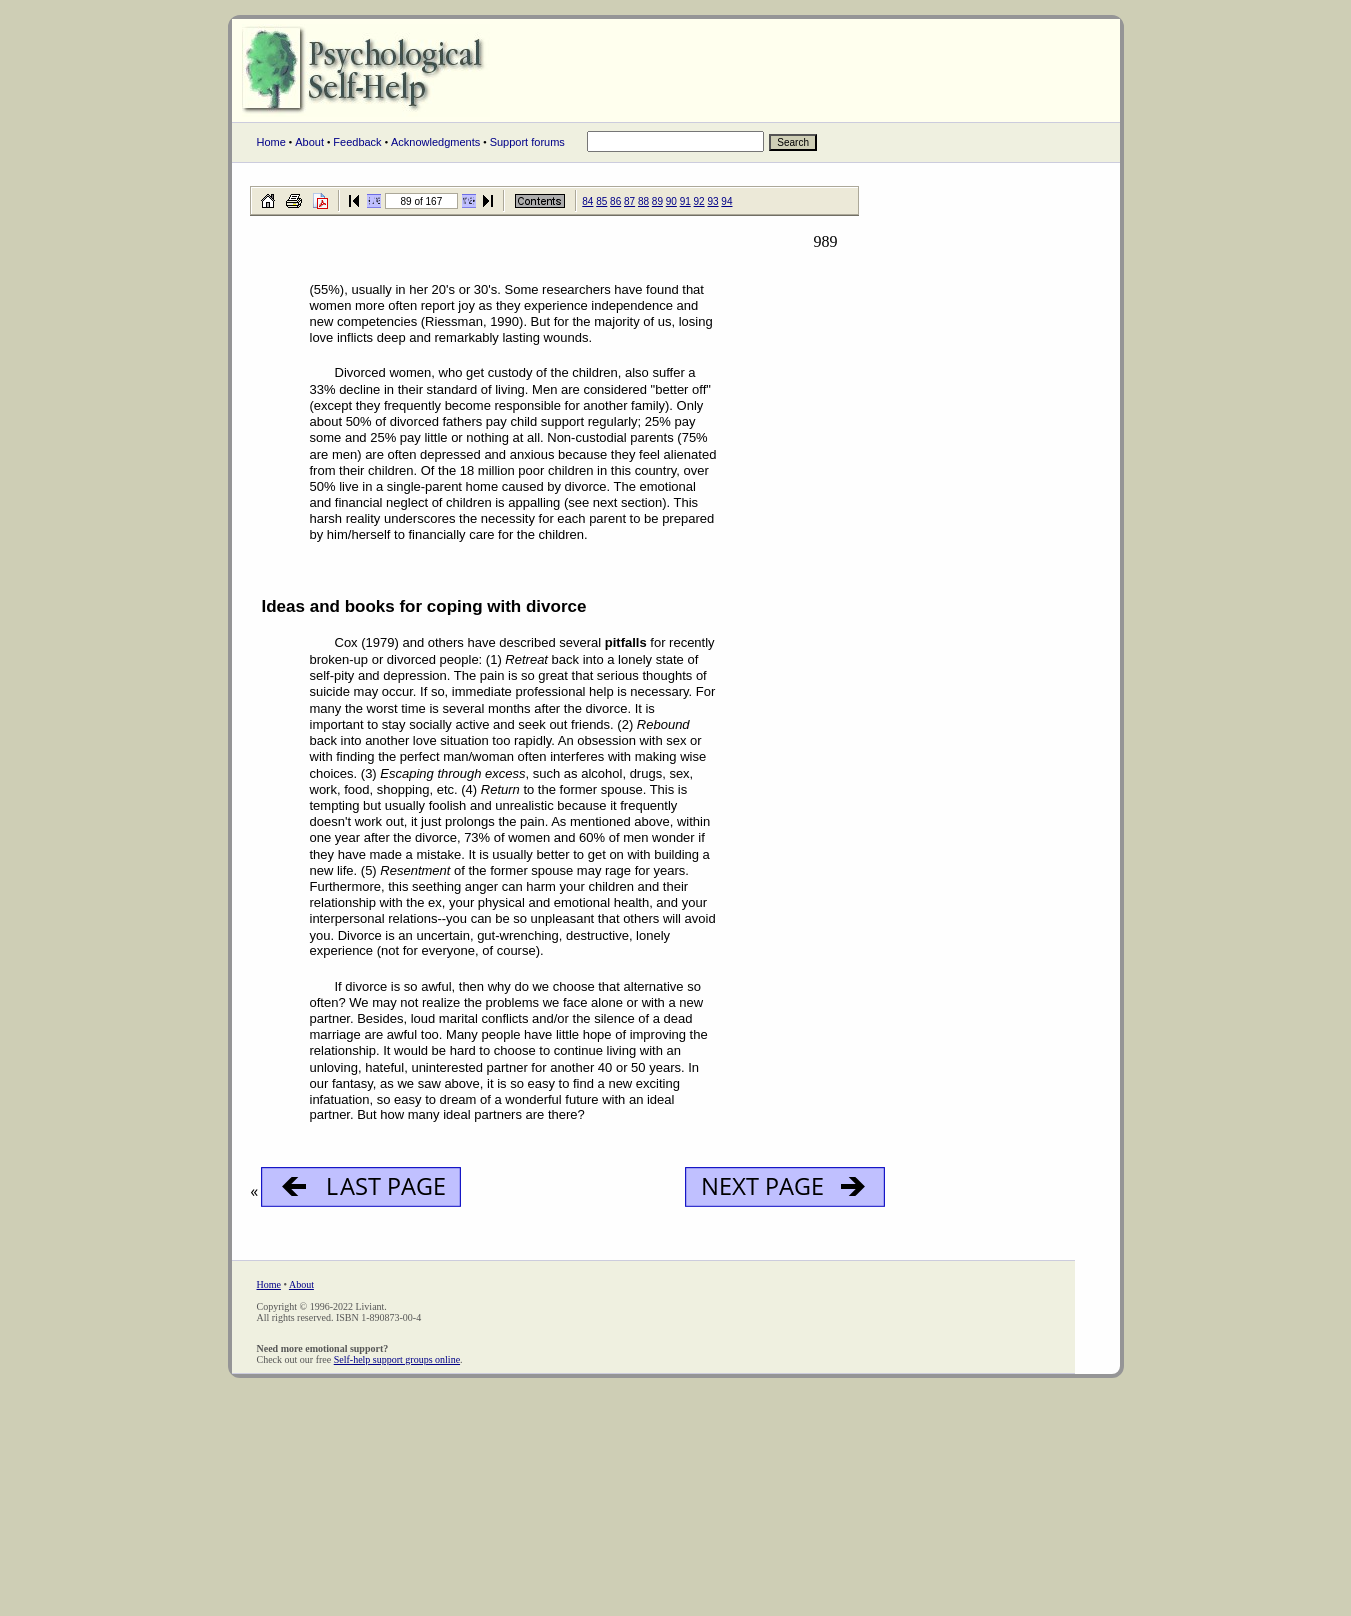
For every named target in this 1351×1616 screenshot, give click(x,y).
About (309, 142)
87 (629, 201)
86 (615, 201)
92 (699, 201)
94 (726, 201)
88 (643, 201)
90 (671, 201)
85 (601, 201)
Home (271, 142)
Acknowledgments (435, 142)
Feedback (357, 142)
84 (587, 201)
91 (685, 201)
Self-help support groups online (397, 1359)
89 (657, 201)
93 (712, 201)
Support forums (527, 142)
